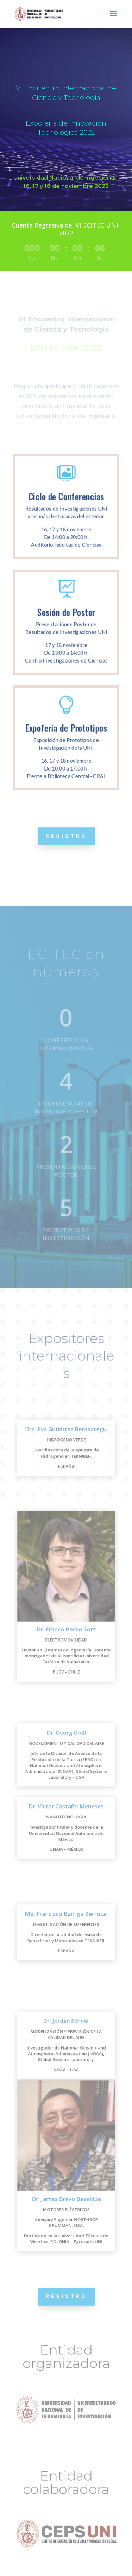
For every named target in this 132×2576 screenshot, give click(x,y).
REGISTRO (66, 836)
